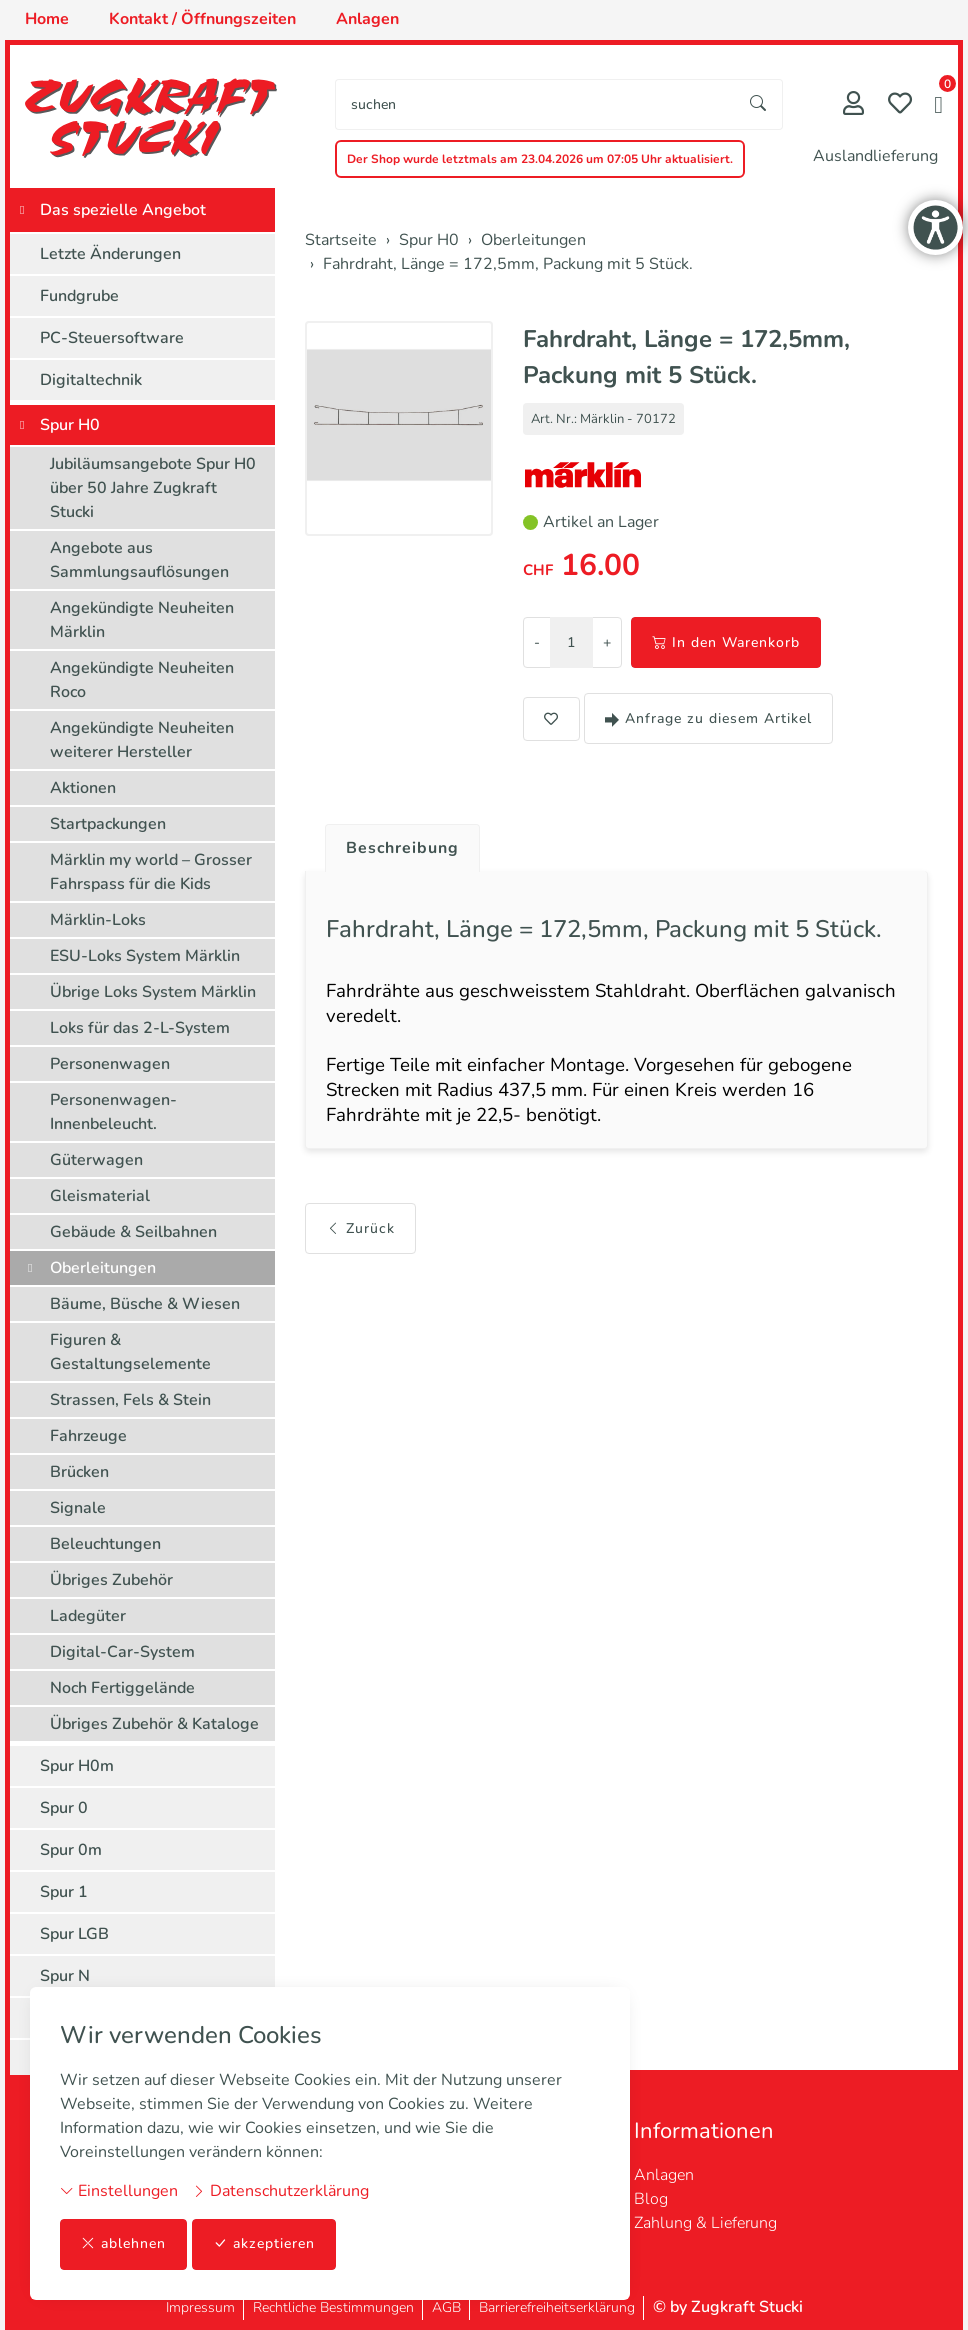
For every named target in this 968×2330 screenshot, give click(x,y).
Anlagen (664, 2175)
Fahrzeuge (88, 1436)
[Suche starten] (759, 104)
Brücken (79, 1472)
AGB (446, 2307)
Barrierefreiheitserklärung (557, 2307)
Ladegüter (88, 1616)
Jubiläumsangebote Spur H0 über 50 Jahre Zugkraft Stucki (153, 488)
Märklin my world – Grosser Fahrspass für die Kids (151, 872)
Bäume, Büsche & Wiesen (145, 1304)
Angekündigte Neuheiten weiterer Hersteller (142, 740)
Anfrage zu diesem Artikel (708, 718)
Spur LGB (74, 1934)
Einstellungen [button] (119, 2191)
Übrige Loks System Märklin (153, 992)
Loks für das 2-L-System (140, 1028)
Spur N (65, 1976)
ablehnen (123, 2244)
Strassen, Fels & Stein (130, 1400)
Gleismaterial (100, 1196)
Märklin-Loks (98, 920)
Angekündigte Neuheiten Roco (142, 680)
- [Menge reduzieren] (537, 642)
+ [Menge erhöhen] (607, 642)
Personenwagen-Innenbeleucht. (113, 1112)
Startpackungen (108, 824)
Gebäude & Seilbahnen (133, 1232)
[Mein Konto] (853, 105)
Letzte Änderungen (110, 254)
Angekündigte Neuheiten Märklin (142, 620)
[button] (938, 107)
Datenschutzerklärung (280, 2191)
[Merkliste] (900, 105)
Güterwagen (96, 1160)
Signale (78, 1508)
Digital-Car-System (122, 1652)
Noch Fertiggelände (122, 1688)
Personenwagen (110, 1064)
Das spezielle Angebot (123, 210)
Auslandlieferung (875, 156)
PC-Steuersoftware (112, 338)
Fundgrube (79, 296)
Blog (651, 2199)
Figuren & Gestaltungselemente (130, 1352)
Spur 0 (64, 1808)
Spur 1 (64, 1892)
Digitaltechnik (91, 380)
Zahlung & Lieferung (705, 2223)
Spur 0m (71, 1850)
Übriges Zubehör (111, 1580)
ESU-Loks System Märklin (145, 956)
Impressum (200, 2307)
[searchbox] (535, 104)
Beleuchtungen (105, 1544)
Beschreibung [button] (403, 848)
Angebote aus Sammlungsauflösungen (139, 560)
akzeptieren (264, 2244)
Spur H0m (77, 1766)
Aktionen (83, 788)
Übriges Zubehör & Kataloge (154, 1724)
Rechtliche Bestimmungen (333, 2307)
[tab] (395, 843)
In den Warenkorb (726, 642)
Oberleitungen (103, 1268)
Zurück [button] (360, 1230)
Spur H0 (70, 425)
